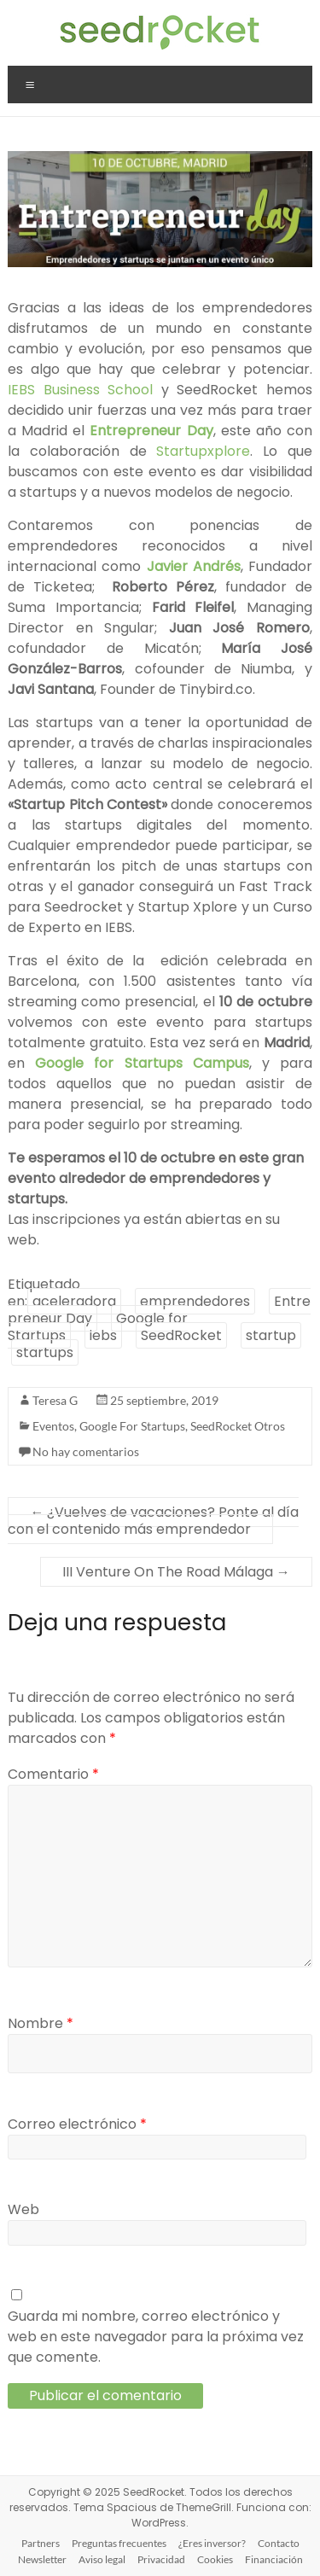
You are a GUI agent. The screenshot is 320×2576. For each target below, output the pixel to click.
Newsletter (42, 2559)
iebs (103, 1335)
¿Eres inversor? (212, 2543)
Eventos (53, 1426)
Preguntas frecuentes (119, 2543)
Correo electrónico (77, 2124)
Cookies (215, 2559)
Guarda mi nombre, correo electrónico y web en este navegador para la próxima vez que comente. (156, 2336)
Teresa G (55, 1400)
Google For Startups (132, 1426)
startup (271, 1335)
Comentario (53, 1774)
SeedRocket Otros (237, 1426)
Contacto (279, 2543)
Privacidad (161, 2559)
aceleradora (74, 1301)
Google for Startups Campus (141, 1063)
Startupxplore (203, 451)
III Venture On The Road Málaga (176, 1572)
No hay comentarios (85, 1451)
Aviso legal (102, 2559)
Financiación (274, 2559)
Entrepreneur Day (151, 430)
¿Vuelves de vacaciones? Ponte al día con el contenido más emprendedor (153, 1520)
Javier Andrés (194, 566)
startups (44, 1352)
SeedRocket (181, 1335)
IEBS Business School (84, 389)
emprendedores (195, 1301)
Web (23, 2209)
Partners (40, 2543)
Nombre (40, 2023)
